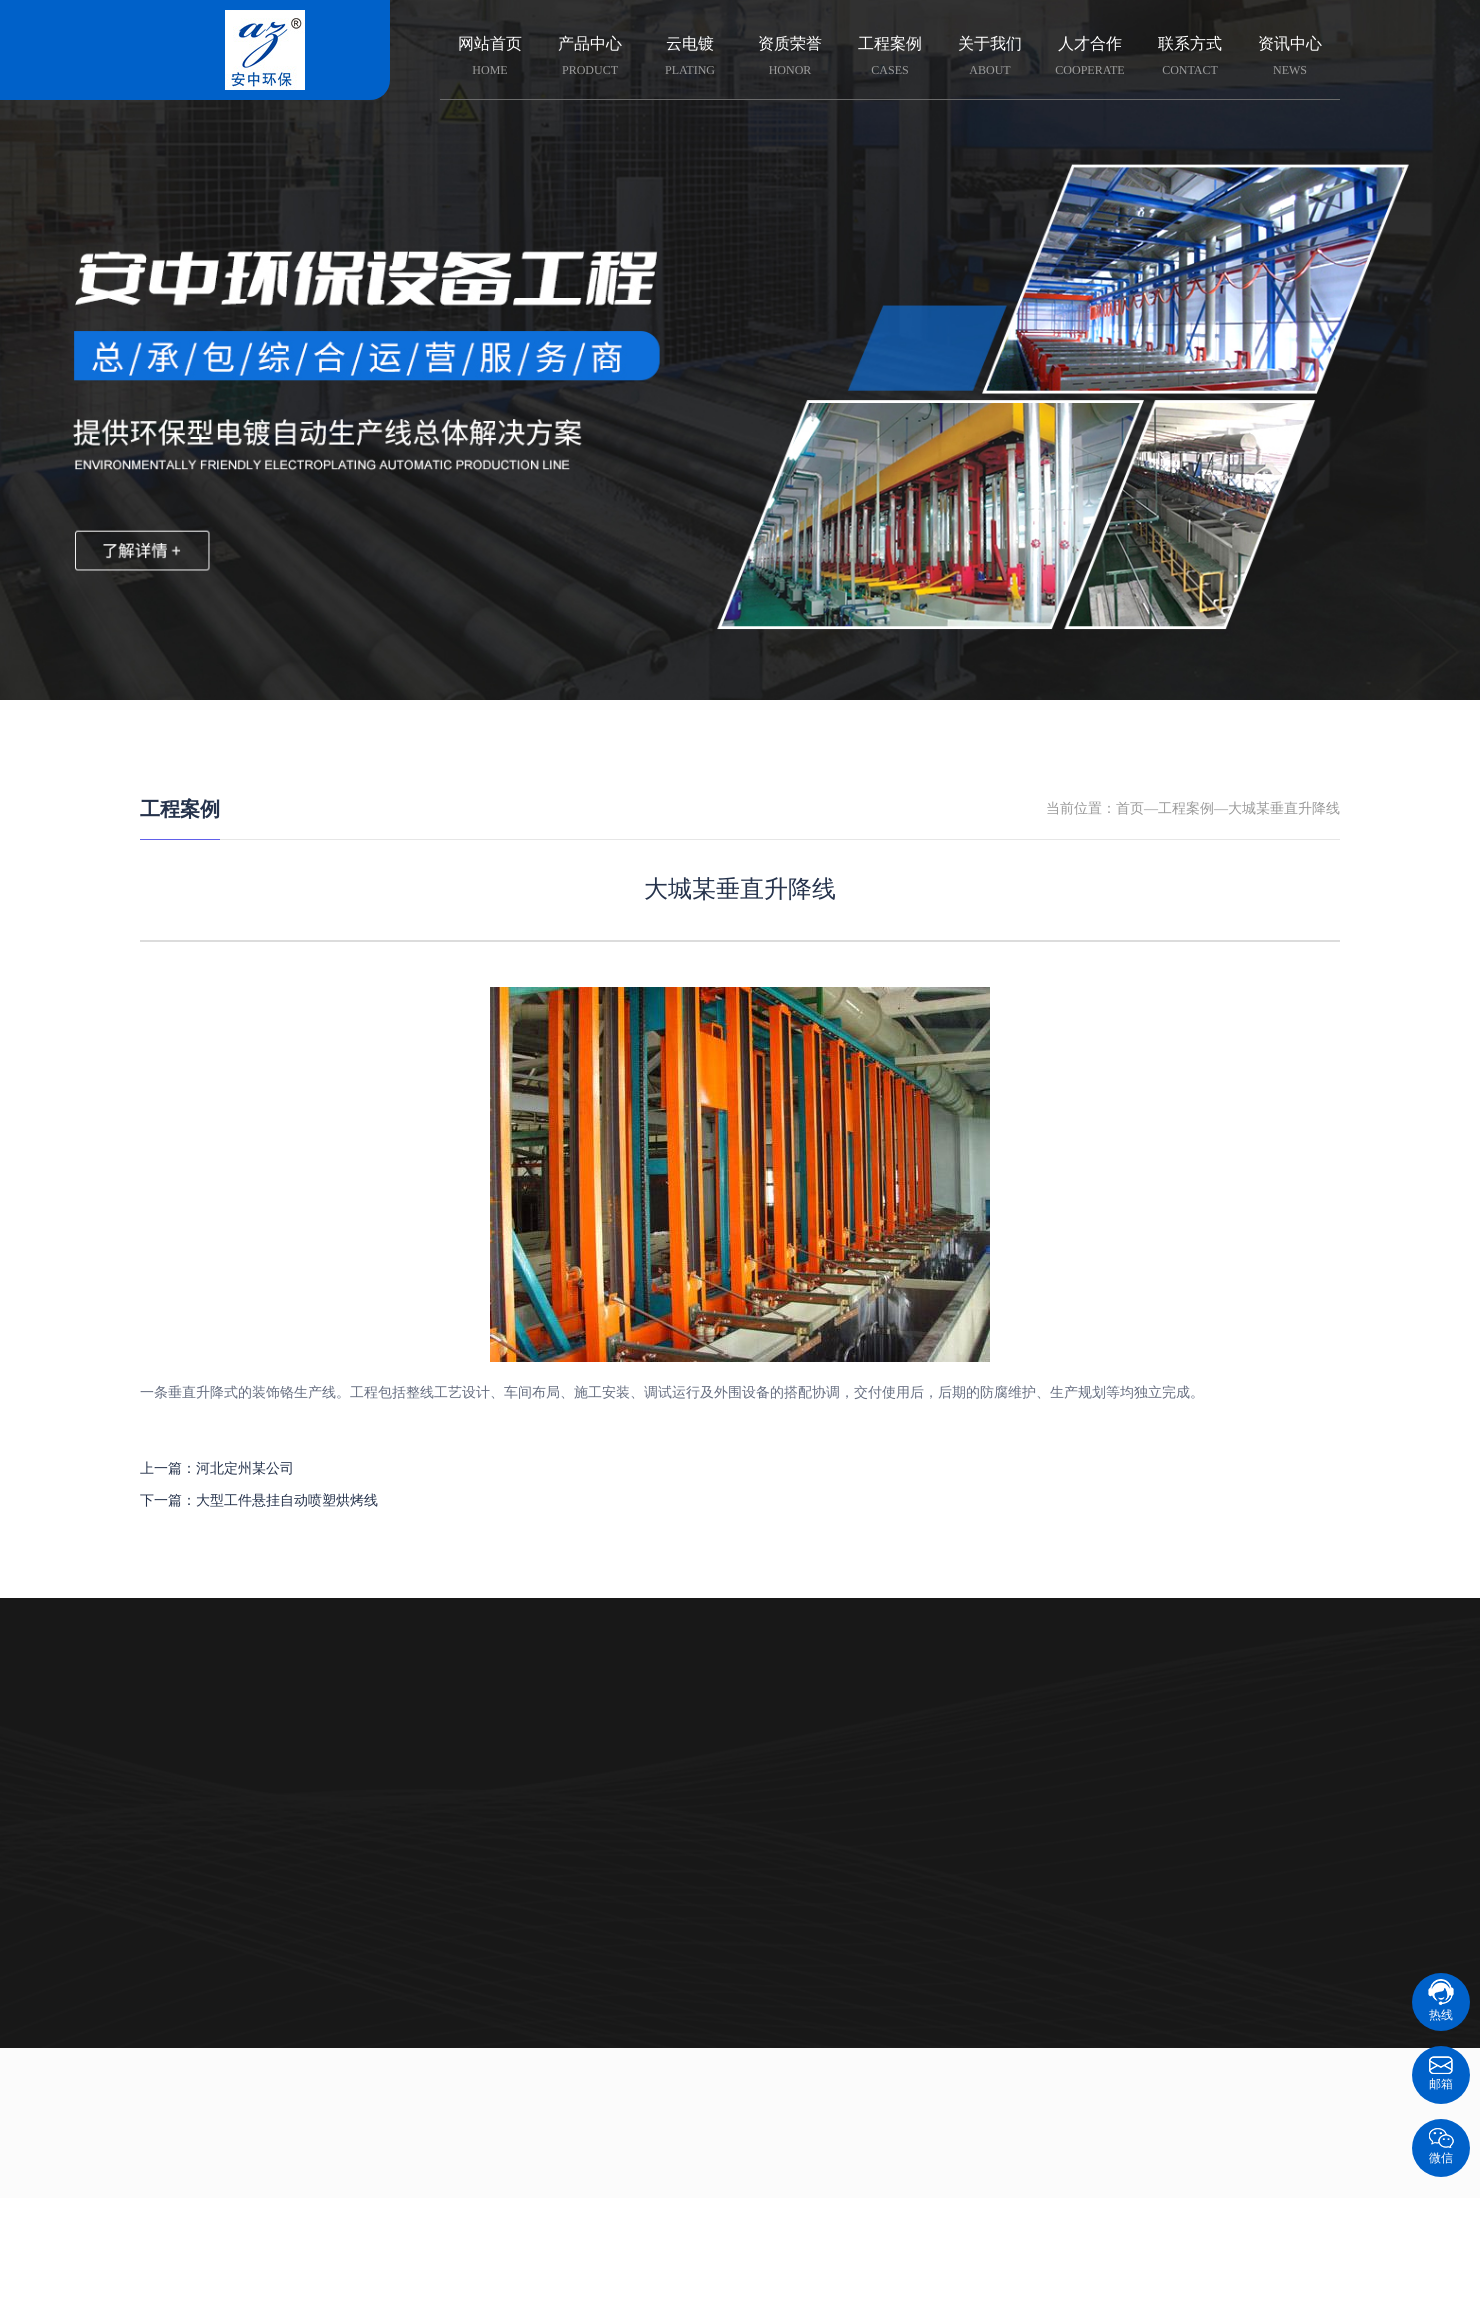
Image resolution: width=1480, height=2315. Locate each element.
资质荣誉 (790, 58)
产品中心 (590, 58)
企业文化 (640, 1783)
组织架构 (640, 1823)
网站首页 (490, 58)
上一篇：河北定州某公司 (217, 1469)
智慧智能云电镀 (240, 1743)
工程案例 (890, 58)
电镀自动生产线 (240, 1863)
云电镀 (690, 58)
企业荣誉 (640, 1743)
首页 (1130, 809)
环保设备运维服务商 (240, 1943)
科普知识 (839, 1743)
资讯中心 (1290, 58)
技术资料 (839, 1783)
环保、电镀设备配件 (240, 1903)
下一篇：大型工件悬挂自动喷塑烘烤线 (259, 1501)
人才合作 (1090, 58)
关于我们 (990, 58)
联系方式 (1190, 58)
